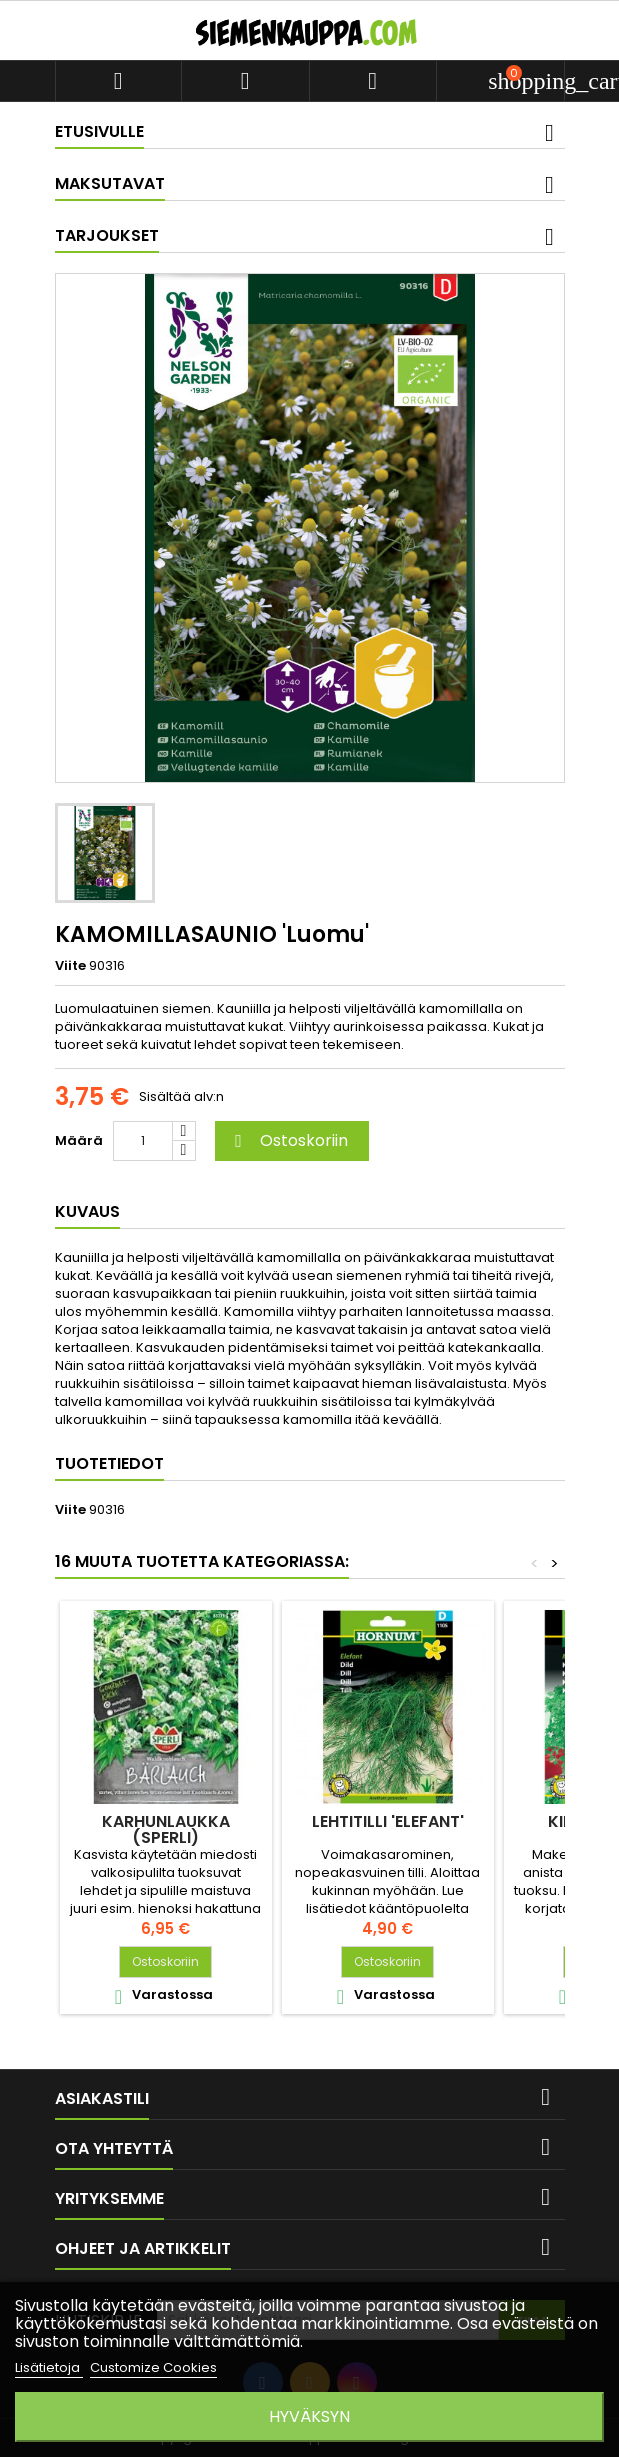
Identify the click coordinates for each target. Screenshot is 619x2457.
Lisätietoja (49, 2367)
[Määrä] (143, 1141)
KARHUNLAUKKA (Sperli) (166, 1829)
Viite (70, 966)
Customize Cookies (153, 2367)
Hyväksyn (309, 2416)
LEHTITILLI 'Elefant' (388, 1821)
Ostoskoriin (289, 1140)
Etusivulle (99, 131)
